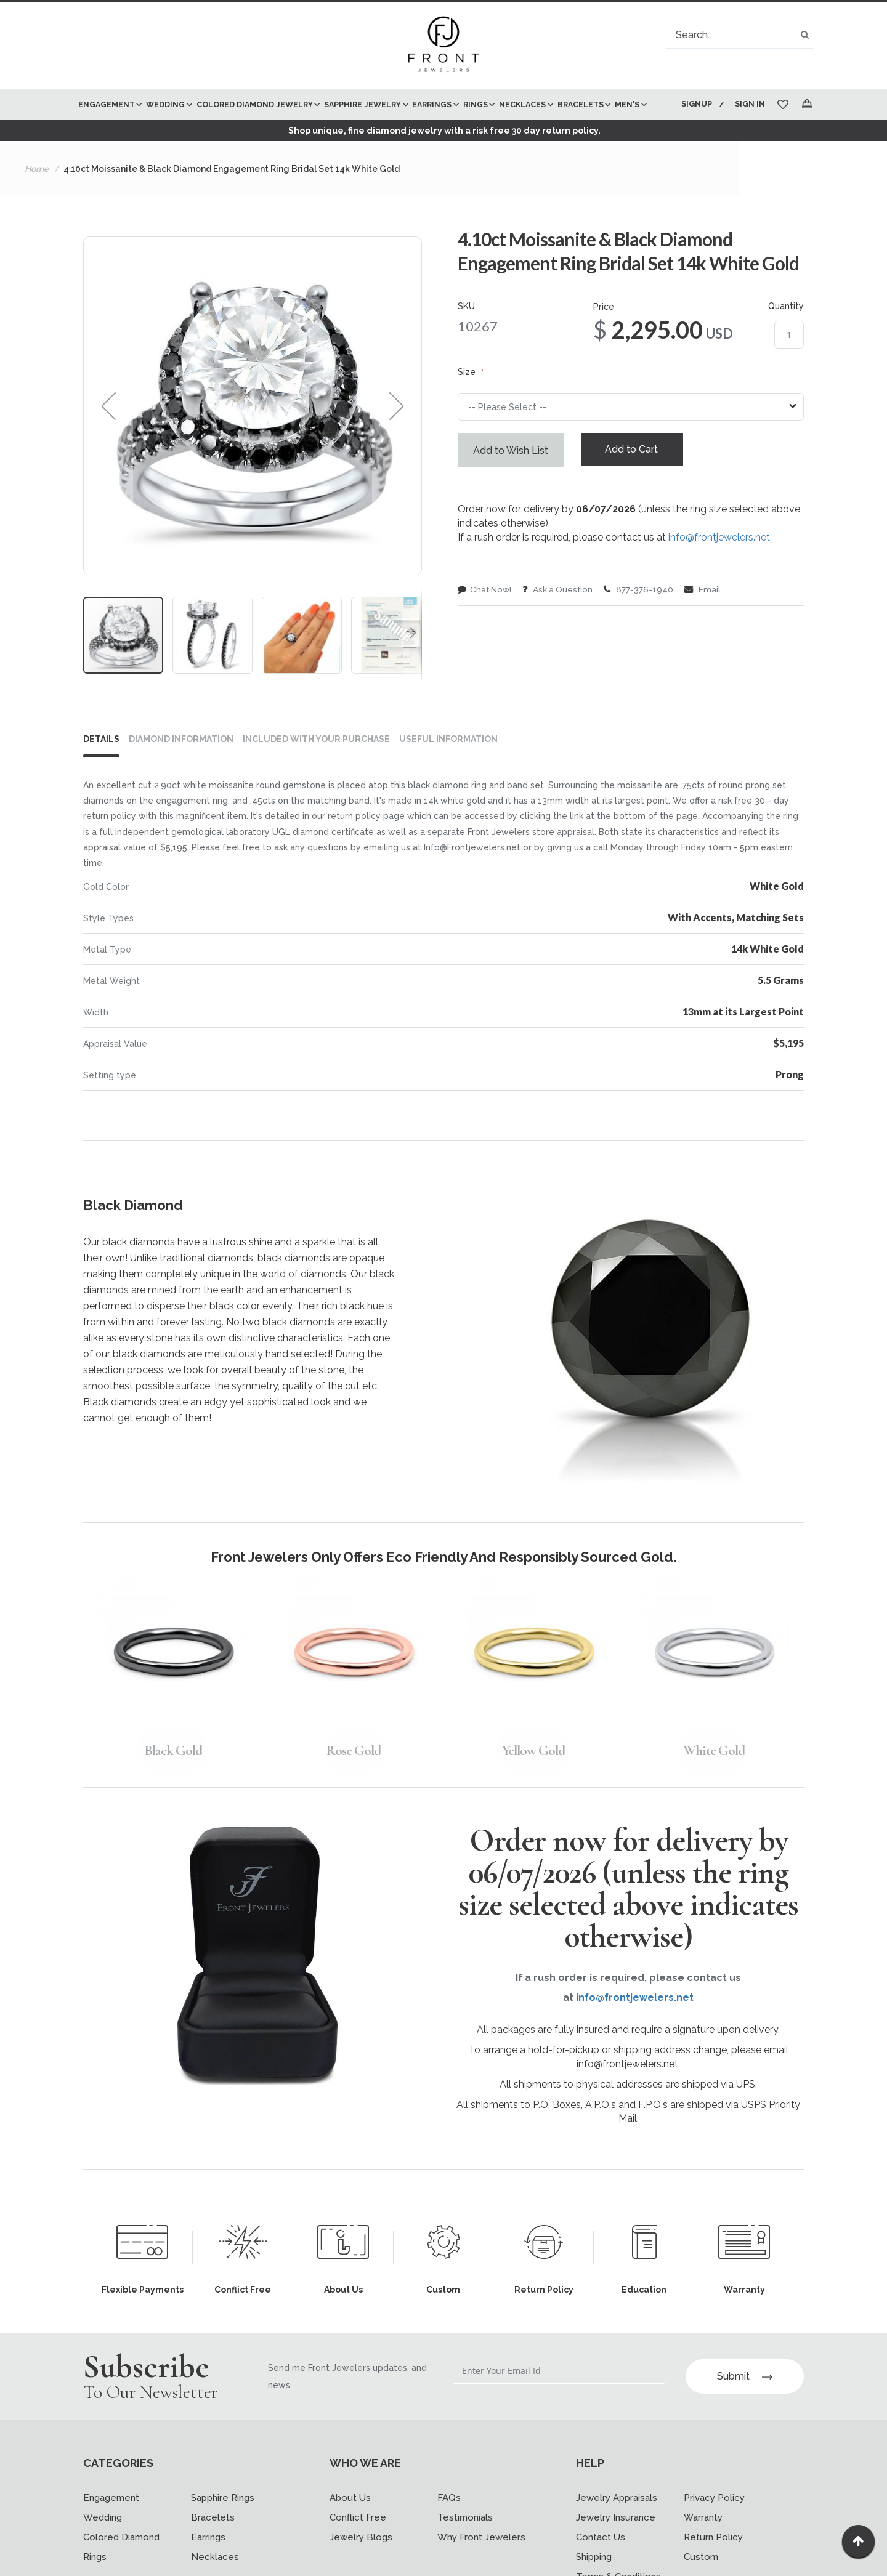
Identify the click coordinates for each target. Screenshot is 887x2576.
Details (101, 770)
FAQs (449, 2521)
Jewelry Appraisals (616, 2521)
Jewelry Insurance (615, 2540)
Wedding (102, 2540)
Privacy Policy (714, 2521)
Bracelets (213, 2540)
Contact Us (600, 2560)
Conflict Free (358, 2540)
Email (707, 623)
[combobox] (739, 35)
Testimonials (465, 2540)
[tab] (106, 773)
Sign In (750, 103)
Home (37, 200)
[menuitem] (109, 104)
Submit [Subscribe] (744, 2399)
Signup (694, 103)
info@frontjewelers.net (719, 570)
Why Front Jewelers (481, 2560)
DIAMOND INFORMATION (181, 770)
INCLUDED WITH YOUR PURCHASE (316, 770)
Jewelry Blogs (361, 2560)
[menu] (371, 120)
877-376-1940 (643, 623)
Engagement (111, 2521)
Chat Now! (485, 623)
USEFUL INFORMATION (448, 770)
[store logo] (443, 46)
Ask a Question (560, 623)
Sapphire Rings (222, 2521)
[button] (108, 437)
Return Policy (713, 2560)
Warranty (703, 2540)
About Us (350, 2521)
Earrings (208, 2560)
